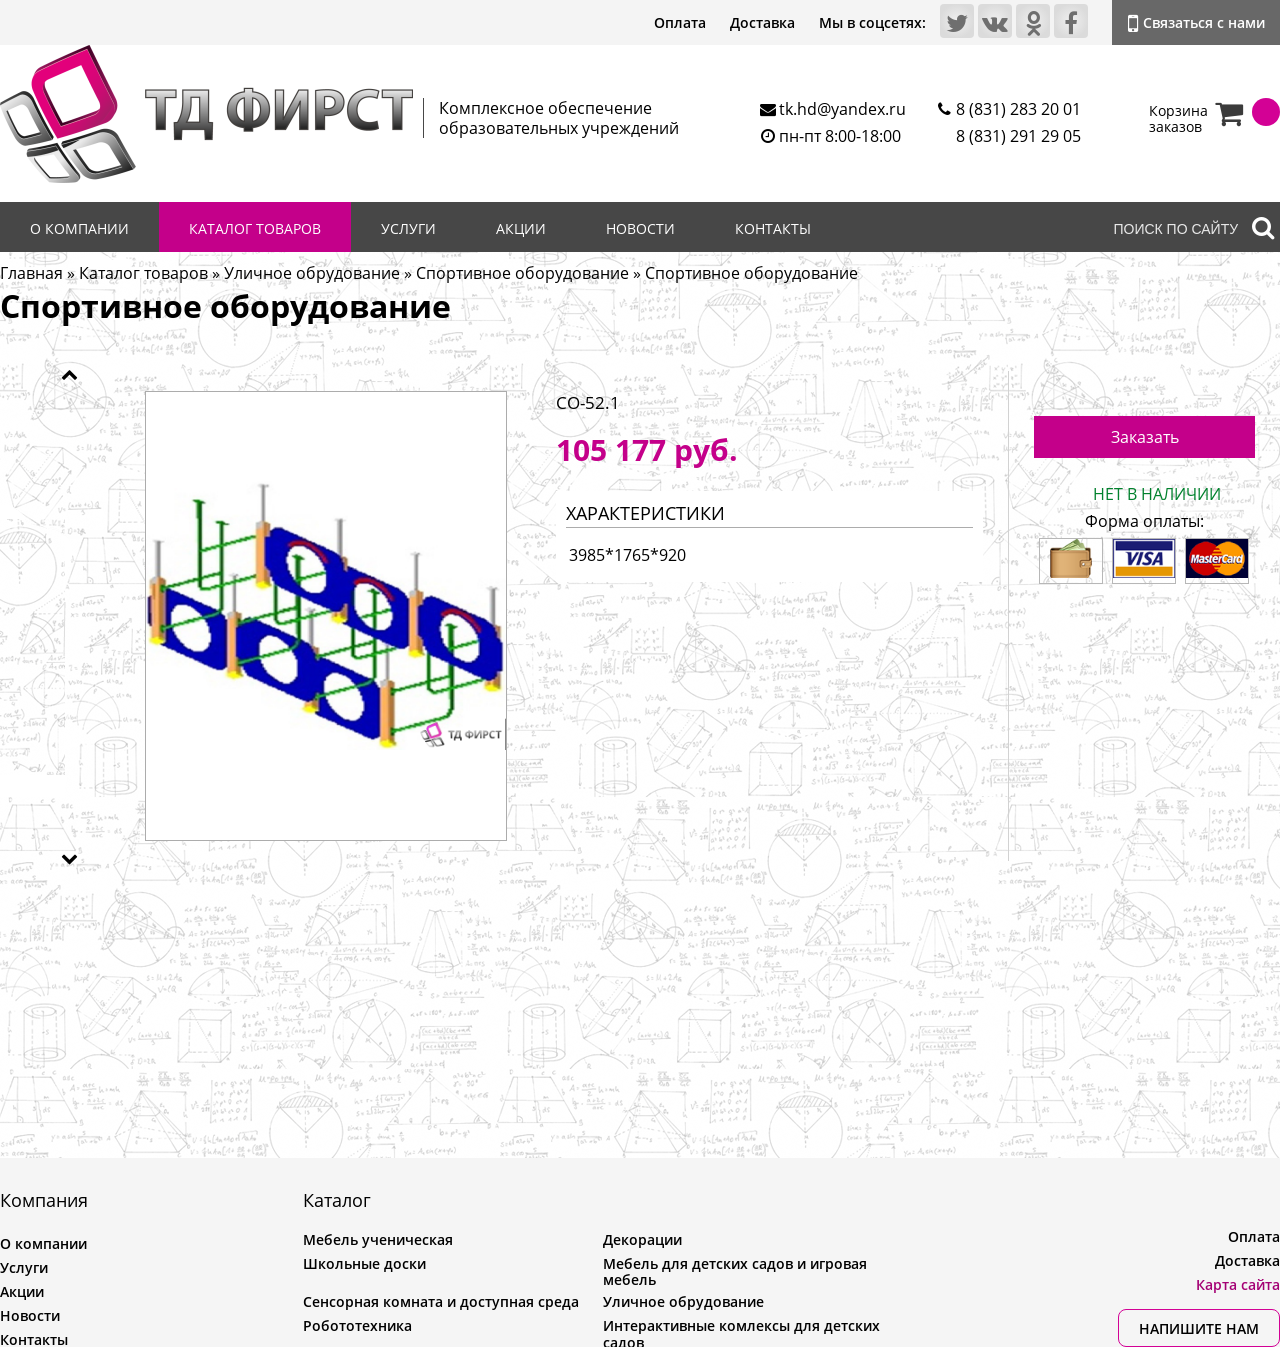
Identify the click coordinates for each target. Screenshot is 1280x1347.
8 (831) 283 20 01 (1018, 109)
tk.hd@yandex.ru (842, 109)
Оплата (680, 22)
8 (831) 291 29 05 (1018, 136)
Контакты (773, 228)
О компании (79, 228)
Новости (640, 228)
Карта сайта (1238, 1284)
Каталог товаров (255, 228)
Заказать (1145, 437)
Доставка (762, 22)
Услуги (408, 228)
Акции (521, 228)
